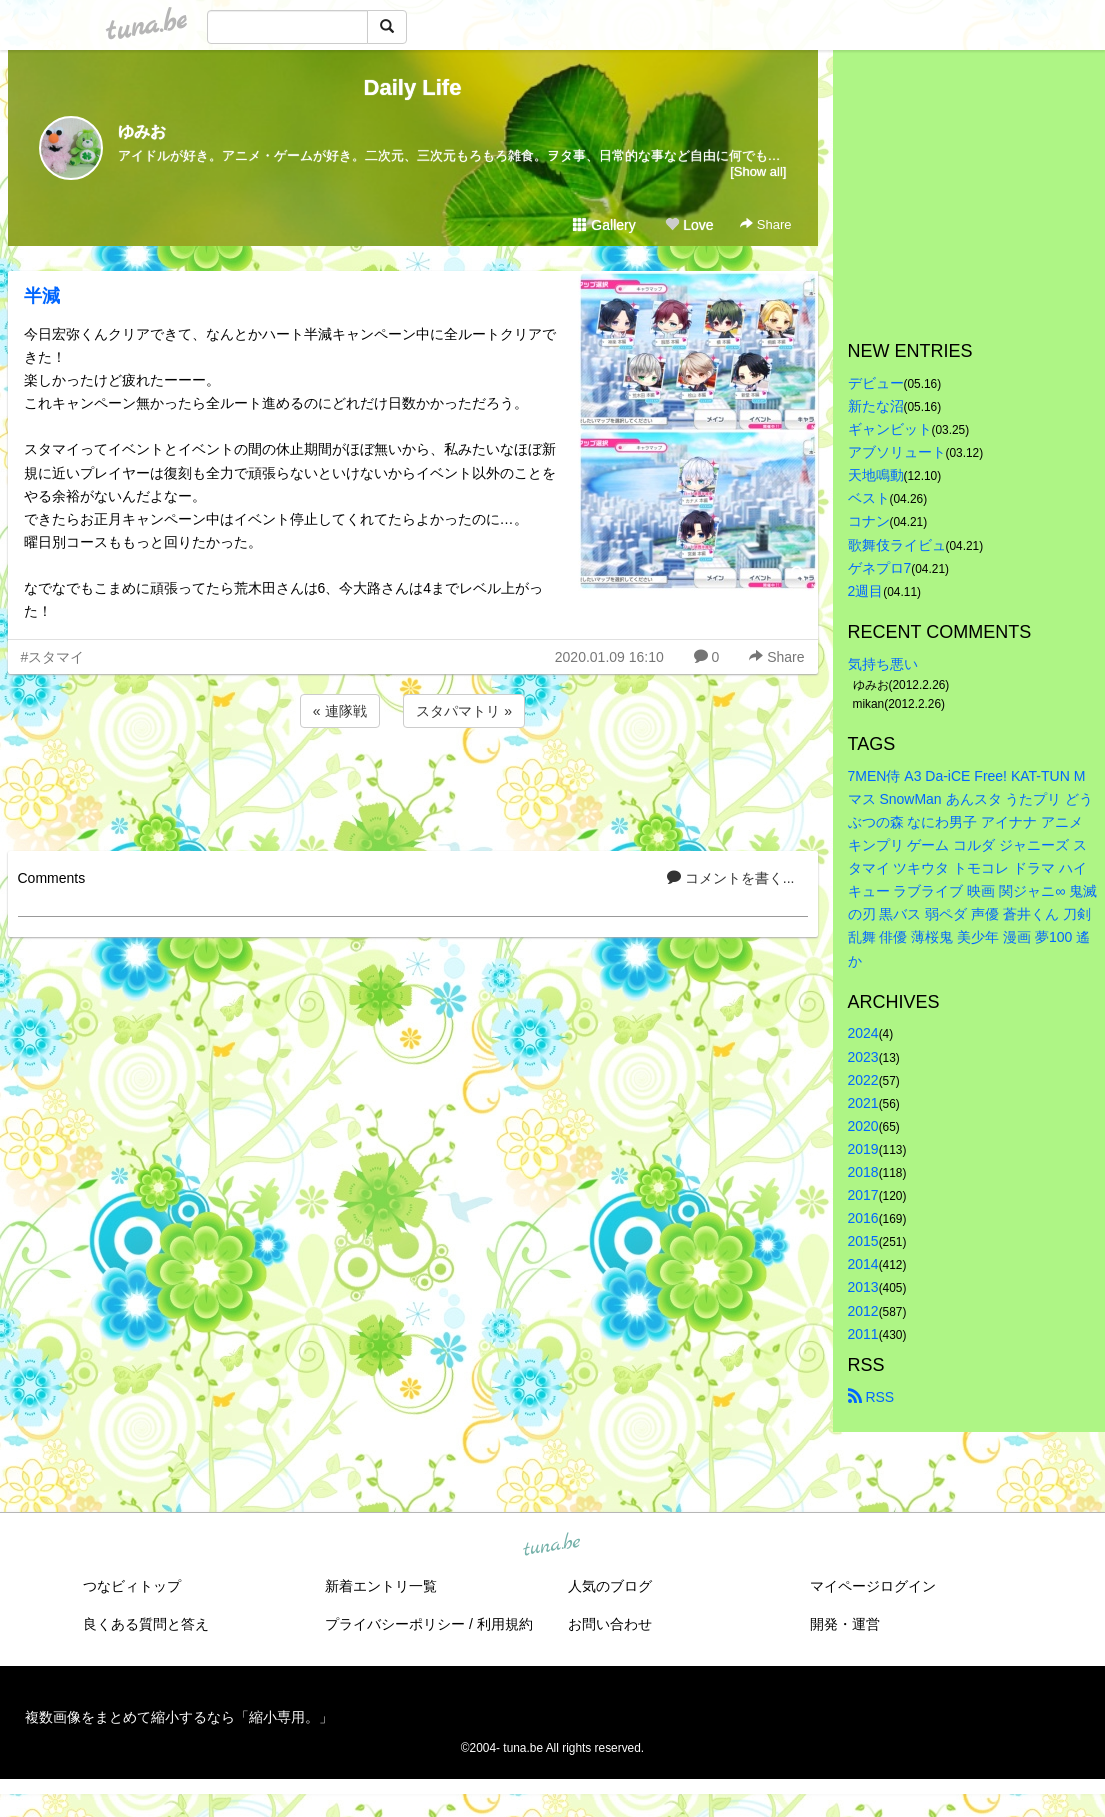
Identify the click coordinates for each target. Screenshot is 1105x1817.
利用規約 (505, 1624)
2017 (863, 1195)
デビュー (876, 383)
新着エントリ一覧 (381, 1586)
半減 (42, 296)
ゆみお (142, 131)
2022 (863, 1080)
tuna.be (552, 1545)
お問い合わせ (610, 1624)
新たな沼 (876, 406)
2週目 (866, 591)
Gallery (604, 225)
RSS (871, 1397)
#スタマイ (53, 657)
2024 (863, 1033)
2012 (863, 1311)
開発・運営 (845, 1624)
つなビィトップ (132, 1586)
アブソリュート (897, 452)
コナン (869, 521)
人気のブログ (610, 1586)
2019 (863, 1149)
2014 (863, 1264)
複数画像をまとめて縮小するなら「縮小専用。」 (179, 1717)
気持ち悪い (883, 664)
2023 (863, 1057)
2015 (863, 1241)
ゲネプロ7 (880, 568)
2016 (863, 1218)
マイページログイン (873, 1586)
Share (765, 224)
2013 (863, 1287)
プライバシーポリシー (395, 1624)
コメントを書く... (731, 878)
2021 (863, 1103)
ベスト (869, 498)
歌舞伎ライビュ (897, 545)
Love (689, 225)
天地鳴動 (876, 475)
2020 (863, 1126)
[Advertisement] (413, 786)
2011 (863, 1334)
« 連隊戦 (340, 711)
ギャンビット (890, 429)
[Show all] (758, 171)
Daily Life (413, 87)
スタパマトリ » (464, 711)
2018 (863, 1172)
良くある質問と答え (146, 1624)
